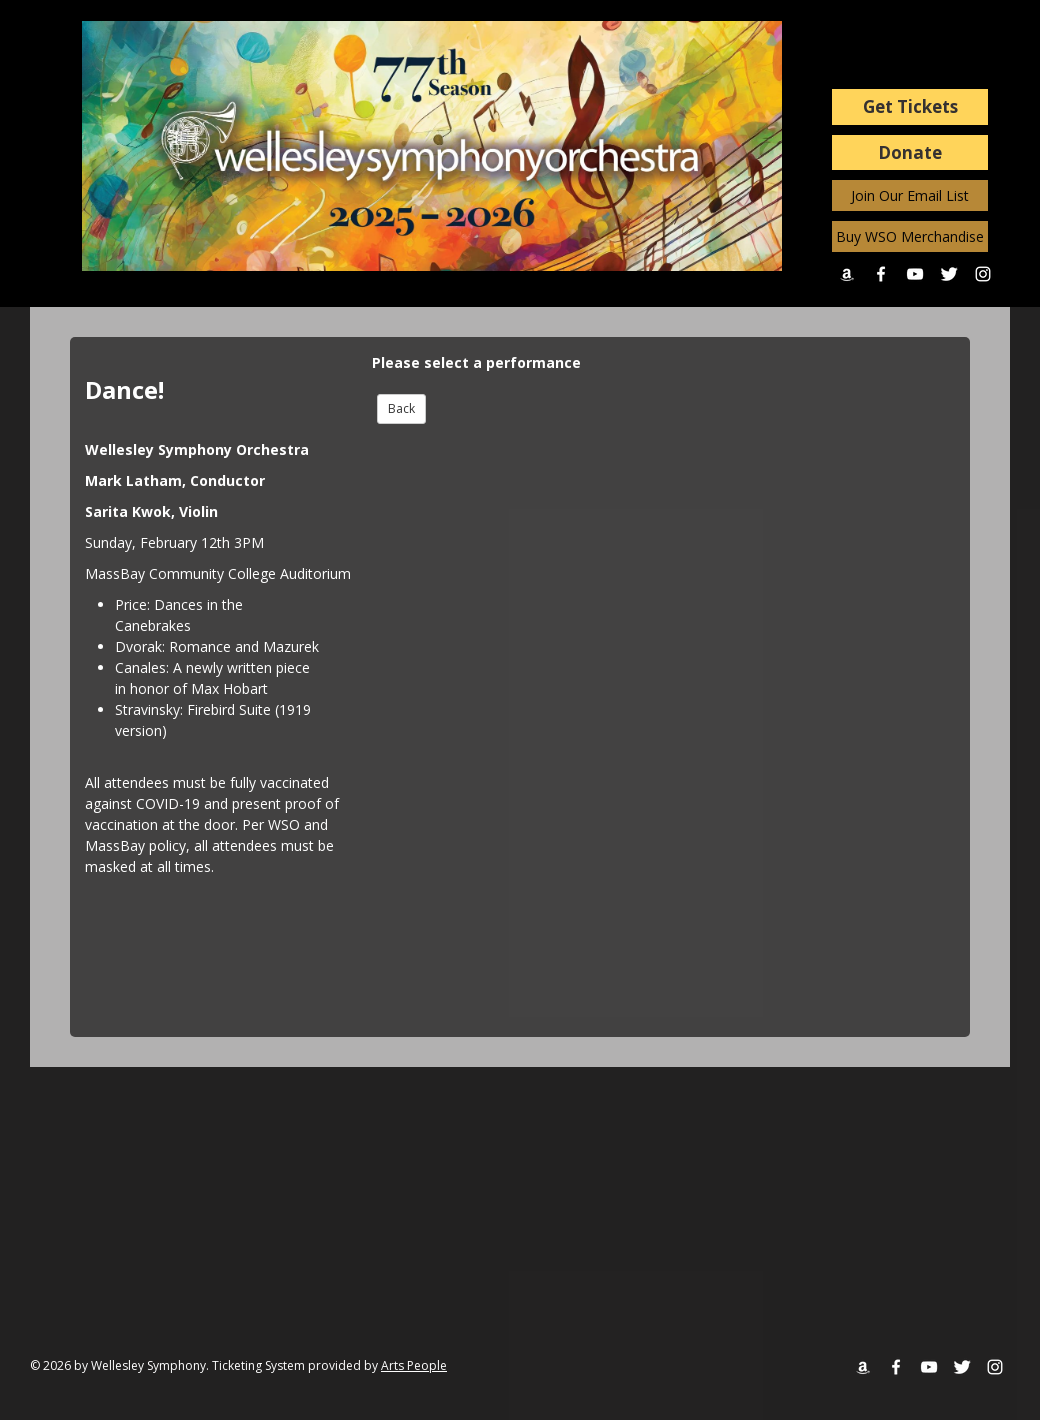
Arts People (414, 1365)
